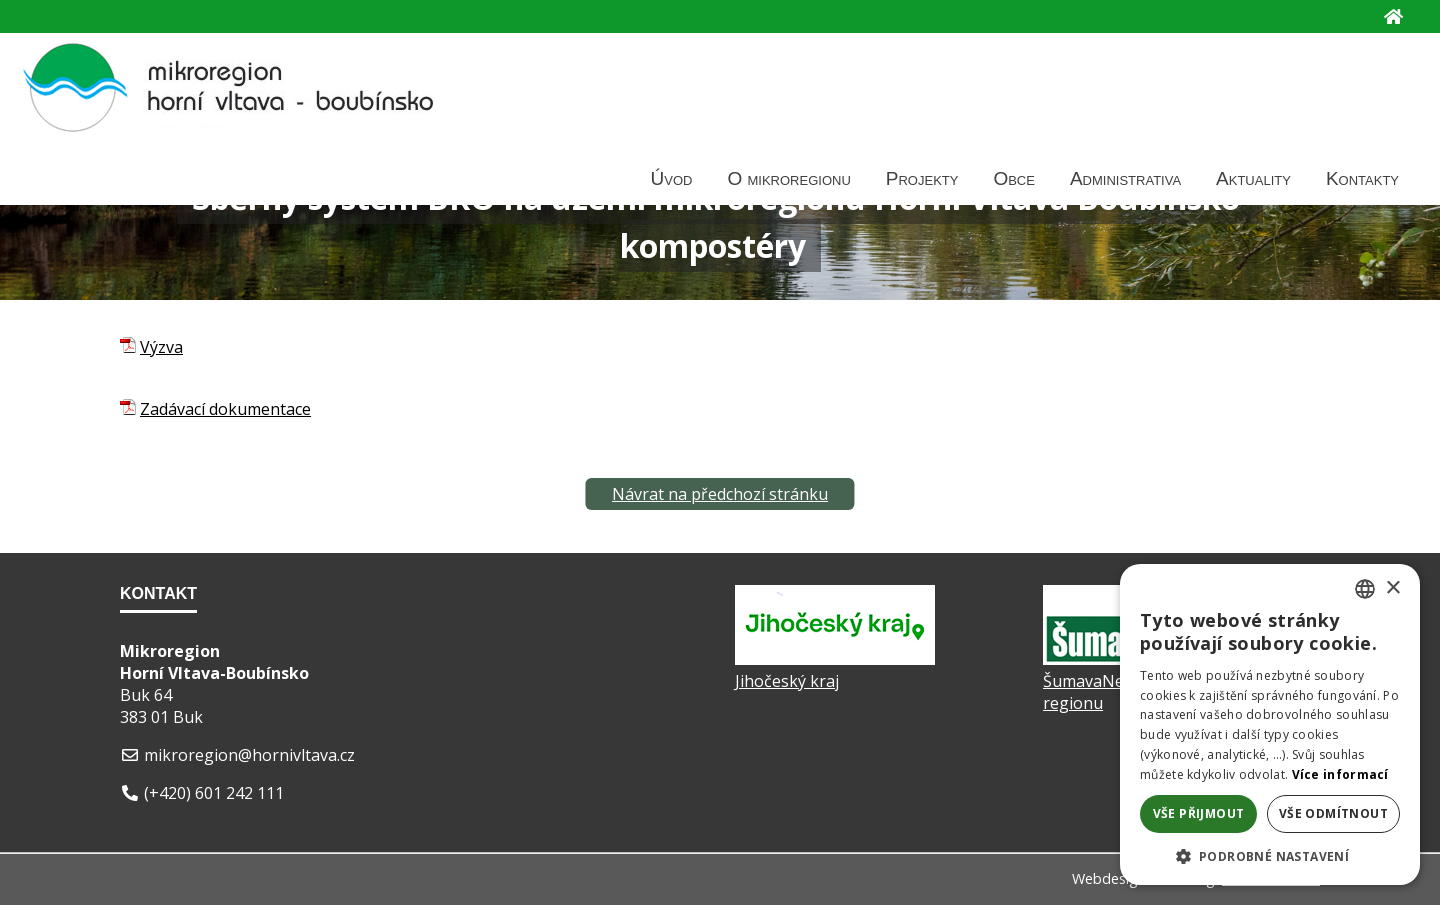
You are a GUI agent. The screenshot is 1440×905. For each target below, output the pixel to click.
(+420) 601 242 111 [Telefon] (214, 793)
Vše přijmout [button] (1199, 813)
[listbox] (1365, 589)
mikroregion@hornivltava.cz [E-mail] (249, 755)
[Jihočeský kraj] (835, 659)
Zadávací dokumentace (225, 409)
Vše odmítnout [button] (1333, 813)
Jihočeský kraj (787, 681)
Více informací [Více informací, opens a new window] (1340, 774)
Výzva (161, 347)
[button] (1270, 855)
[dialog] (1270, 724)
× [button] (1392, 588)
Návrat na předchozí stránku (720, 494)
